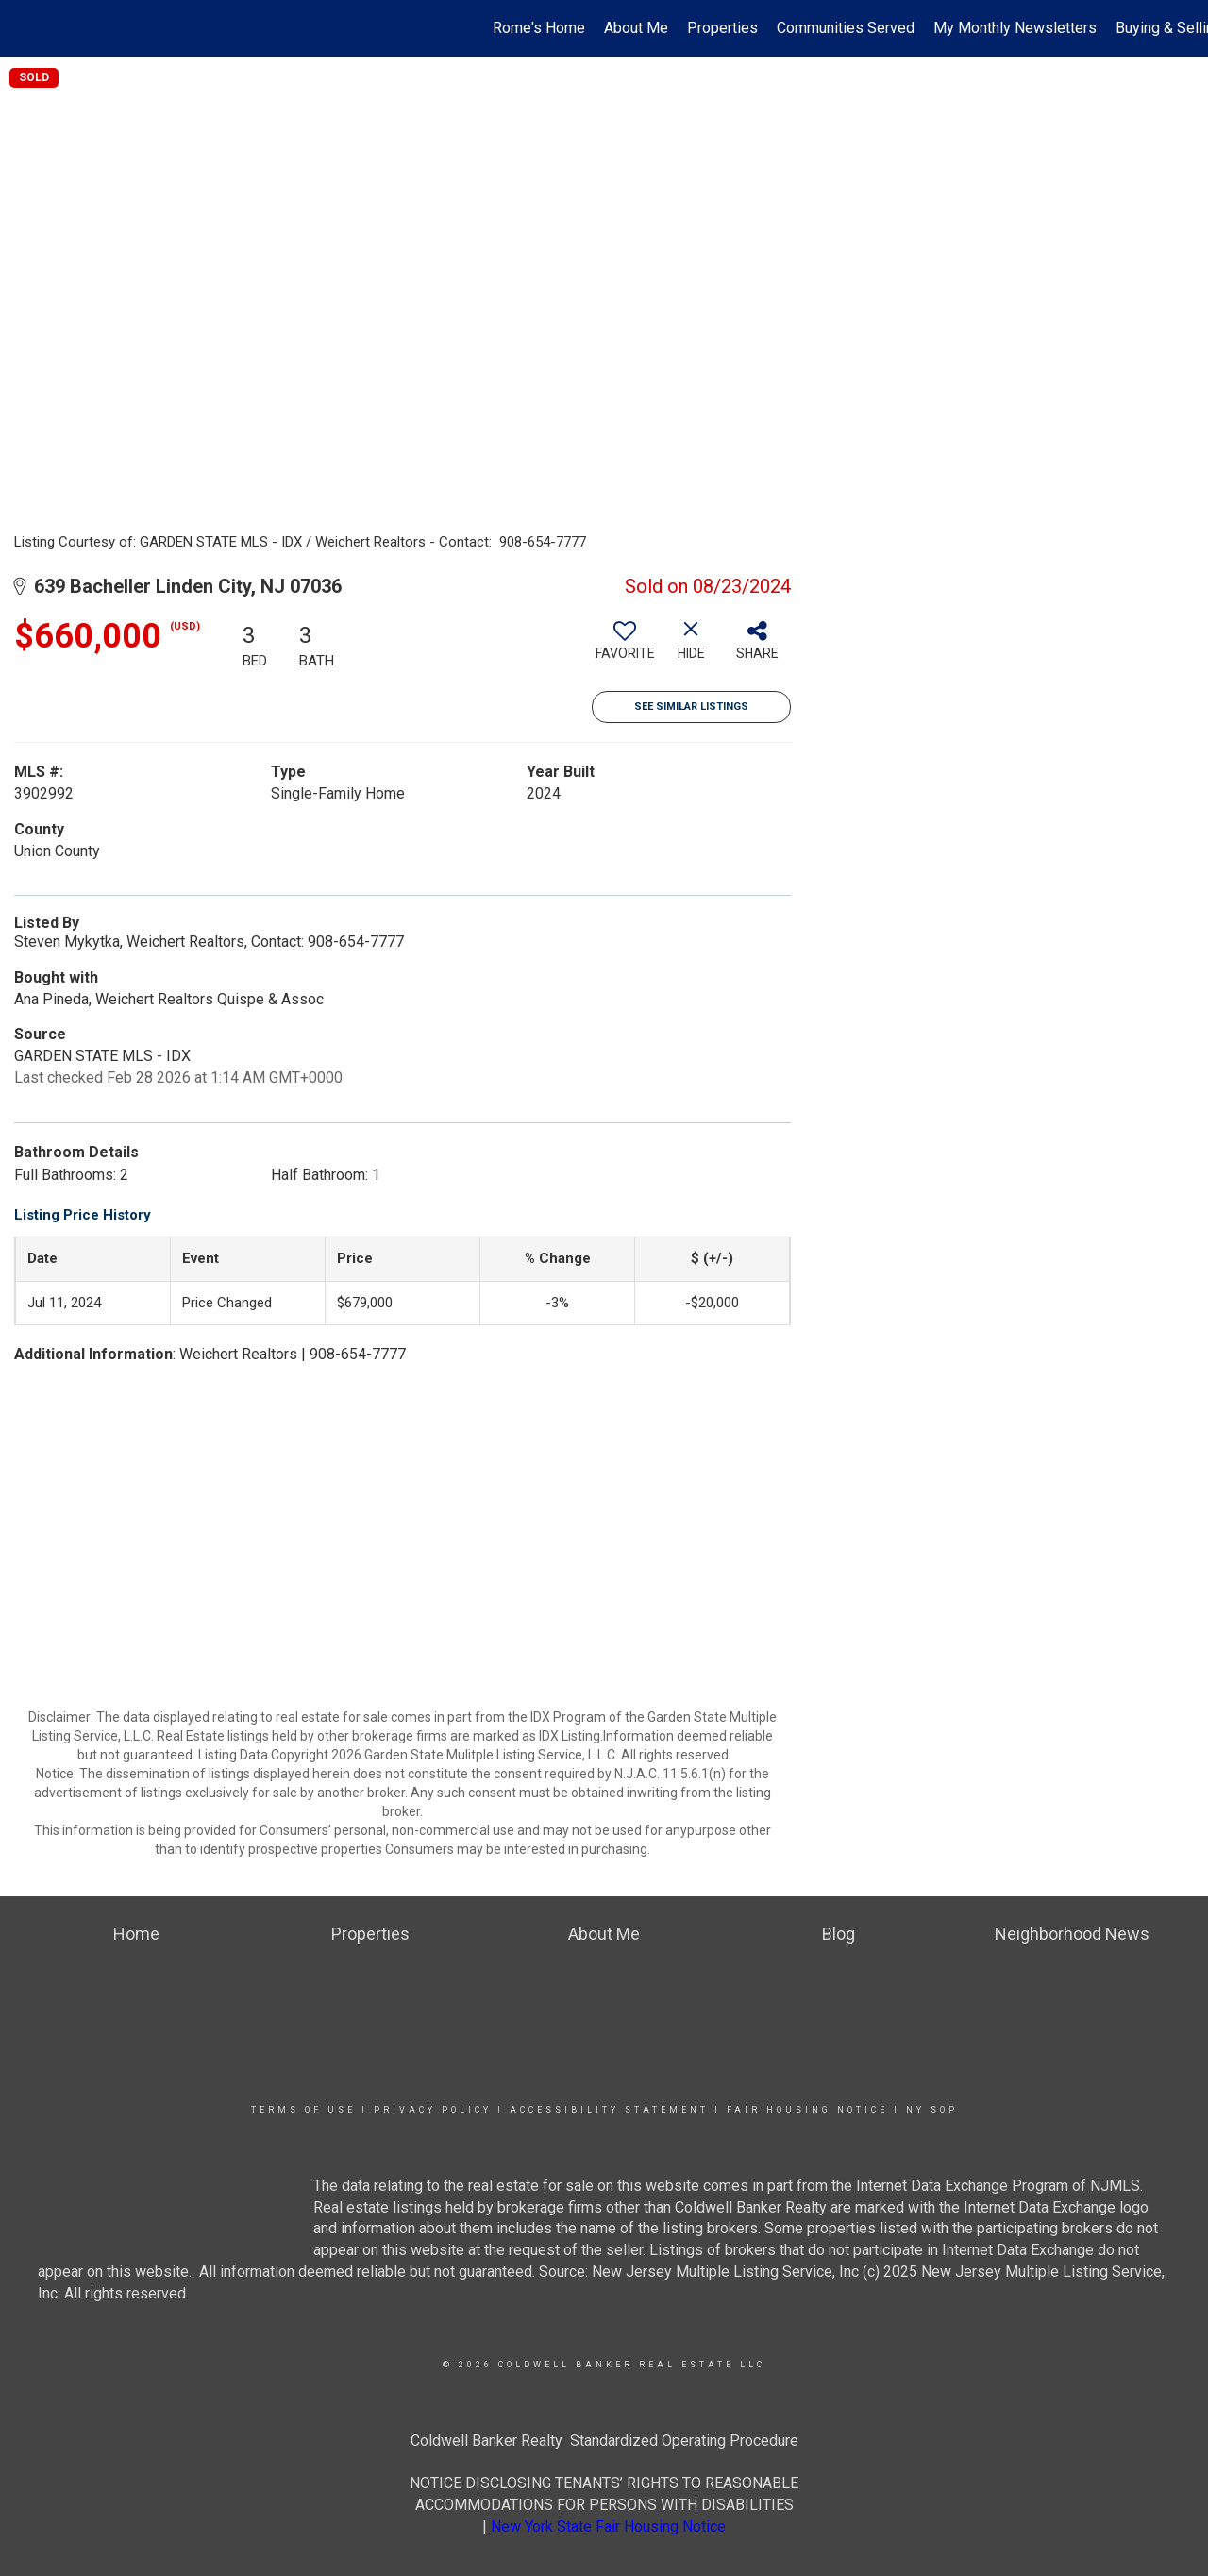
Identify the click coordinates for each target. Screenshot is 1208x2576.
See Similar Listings (691, 706)
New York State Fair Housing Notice (608, 2526)
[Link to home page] (24, 28)
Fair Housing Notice (807, 2109)
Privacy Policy (433, 2109)
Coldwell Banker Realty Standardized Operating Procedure (604, 2441)
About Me (636, 28)
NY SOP (932, 2109)
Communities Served (845, 28)
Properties (722, 28)
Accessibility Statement (609, 2109)
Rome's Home (539, 28)
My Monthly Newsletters (1015, 28)
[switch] (625, 647)
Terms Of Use (303, 2109)
